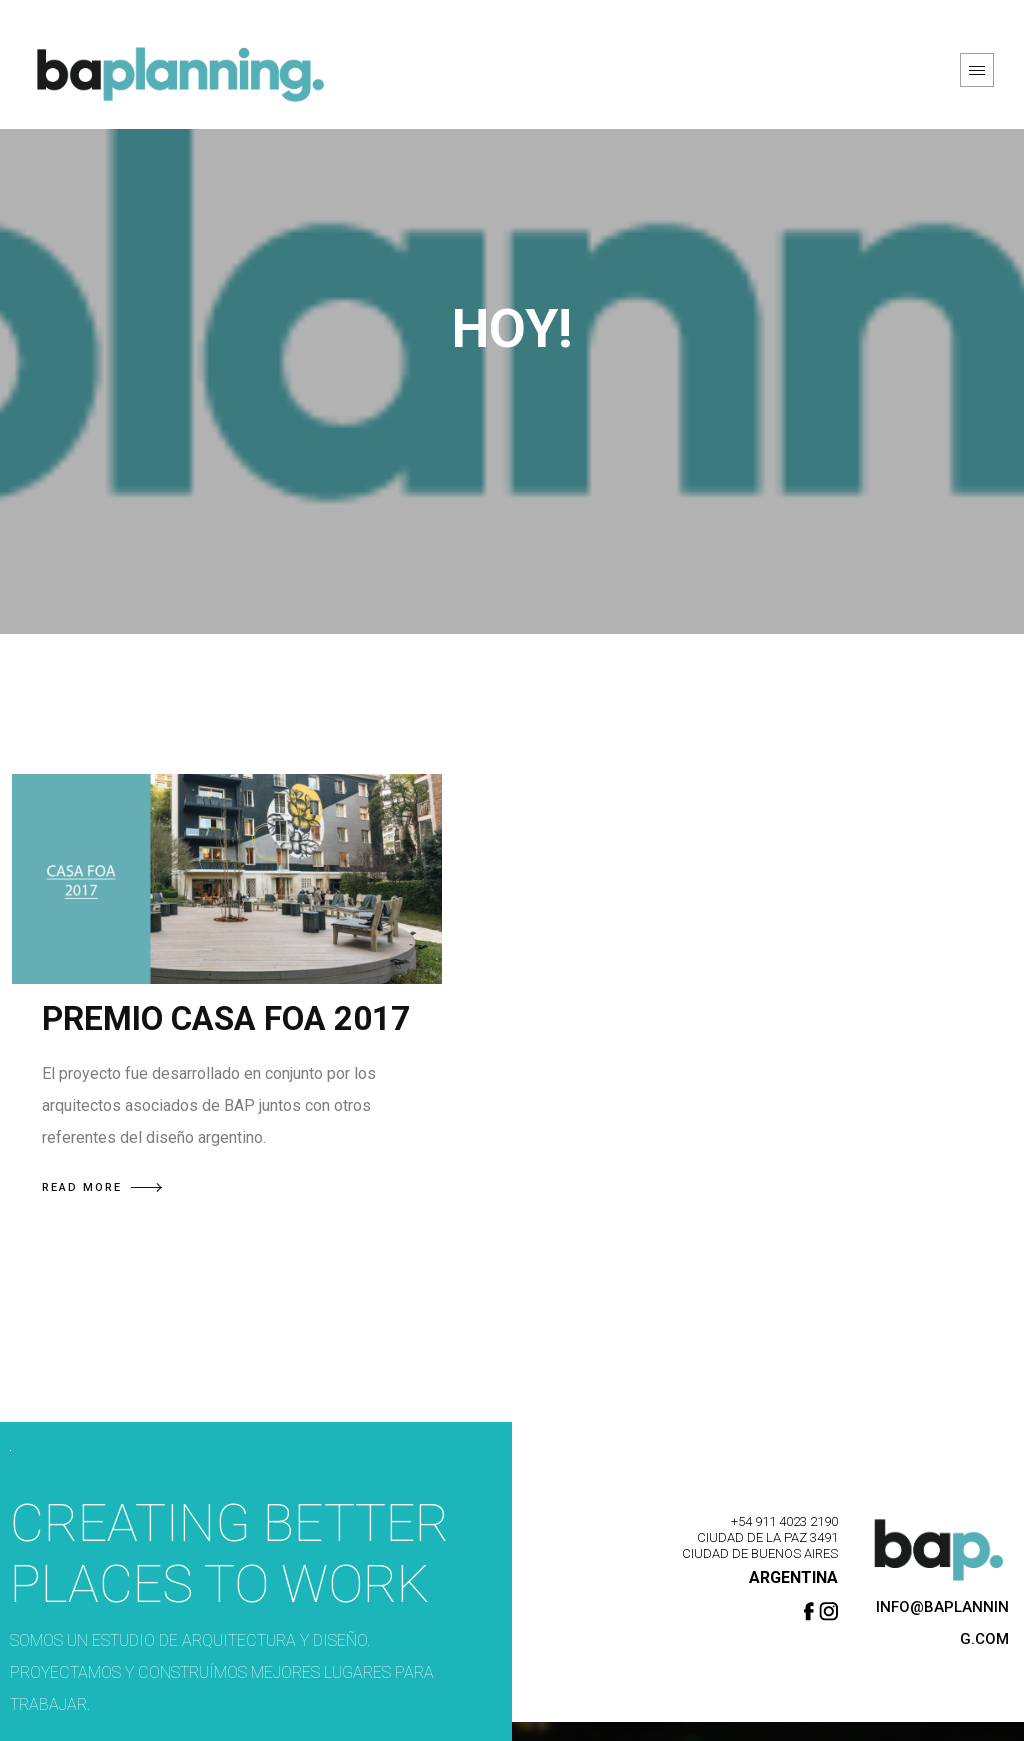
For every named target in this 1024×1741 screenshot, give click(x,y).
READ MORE (102, 1187)
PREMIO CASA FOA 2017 (226, 1018)
